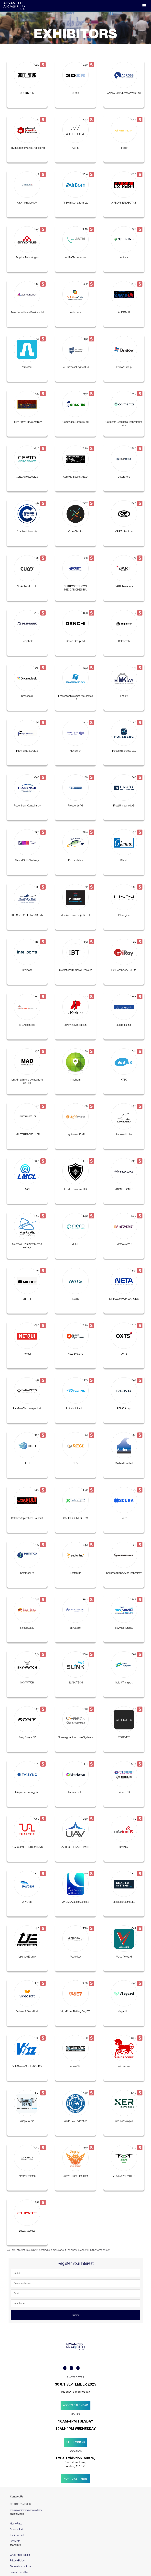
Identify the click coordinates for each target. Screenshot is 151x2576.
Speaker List (16, 2529)
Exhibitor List (17, 2535)
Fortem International (20, 2566)
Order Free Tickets (20, 2554)
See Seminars (75, 2442)
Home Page (16, 2523)
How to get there (75, 2478)
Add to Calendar (75, 2405)
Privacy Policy (17, 2560)
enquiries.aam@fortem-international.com (26, 2510)
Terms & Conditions (20, 2572)
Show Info (15, 2541)
